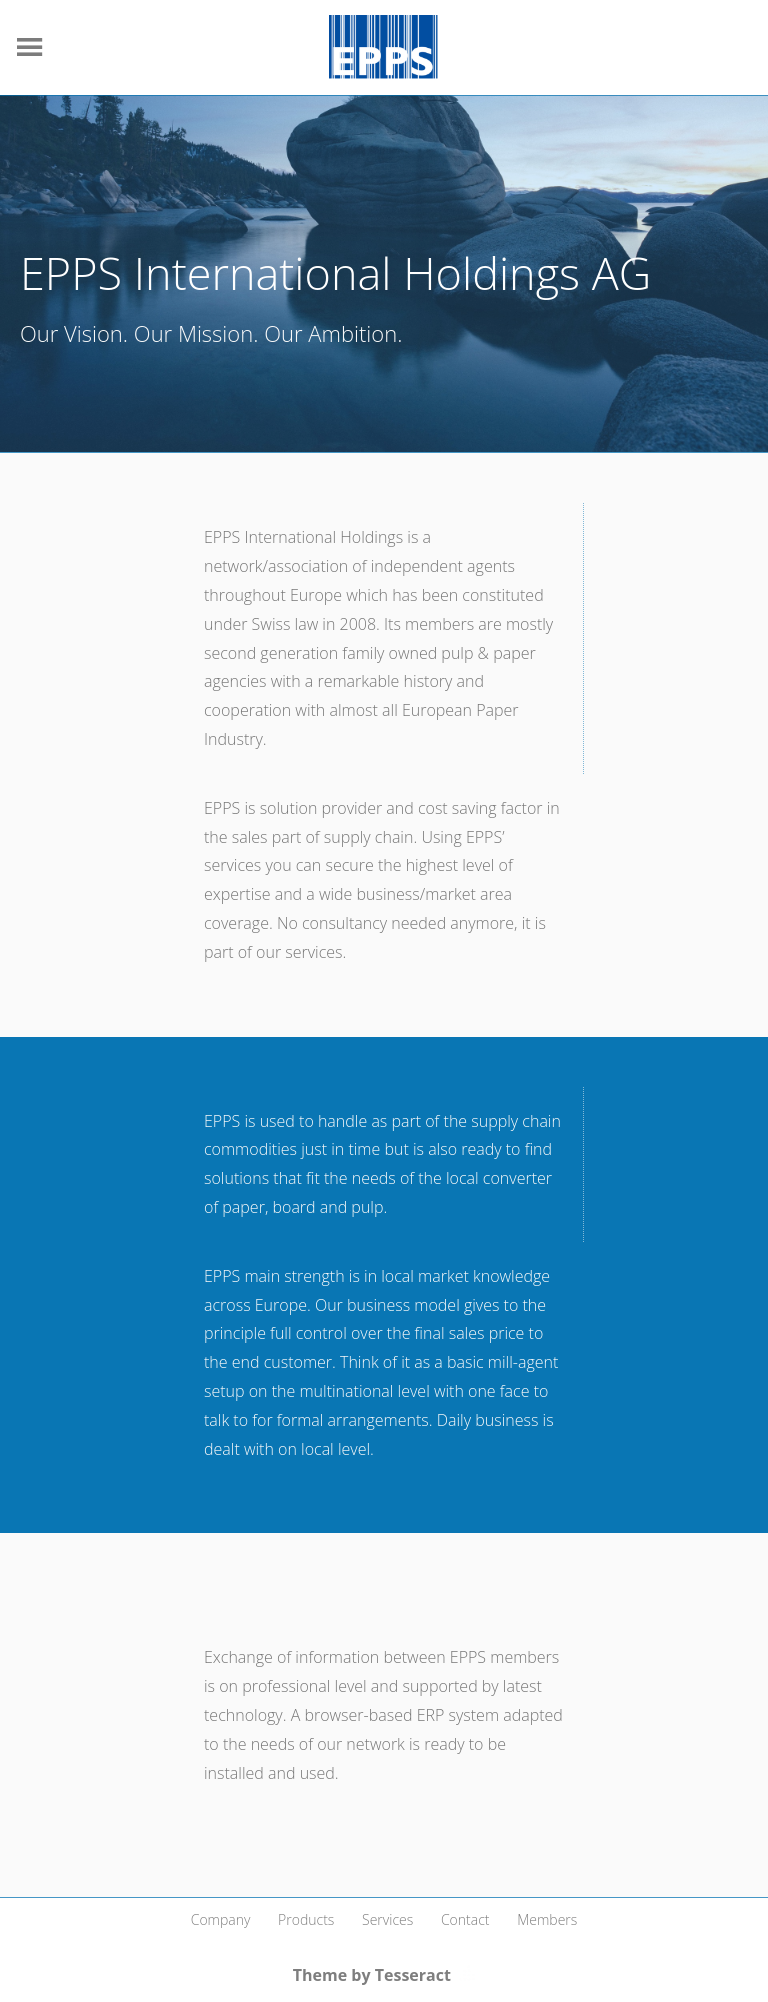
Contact (465, 1919)
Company (221, 1919)
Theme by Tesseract (372, 1975)
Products (306, 1919)
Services (387, 1919)
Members (547, 1919)
